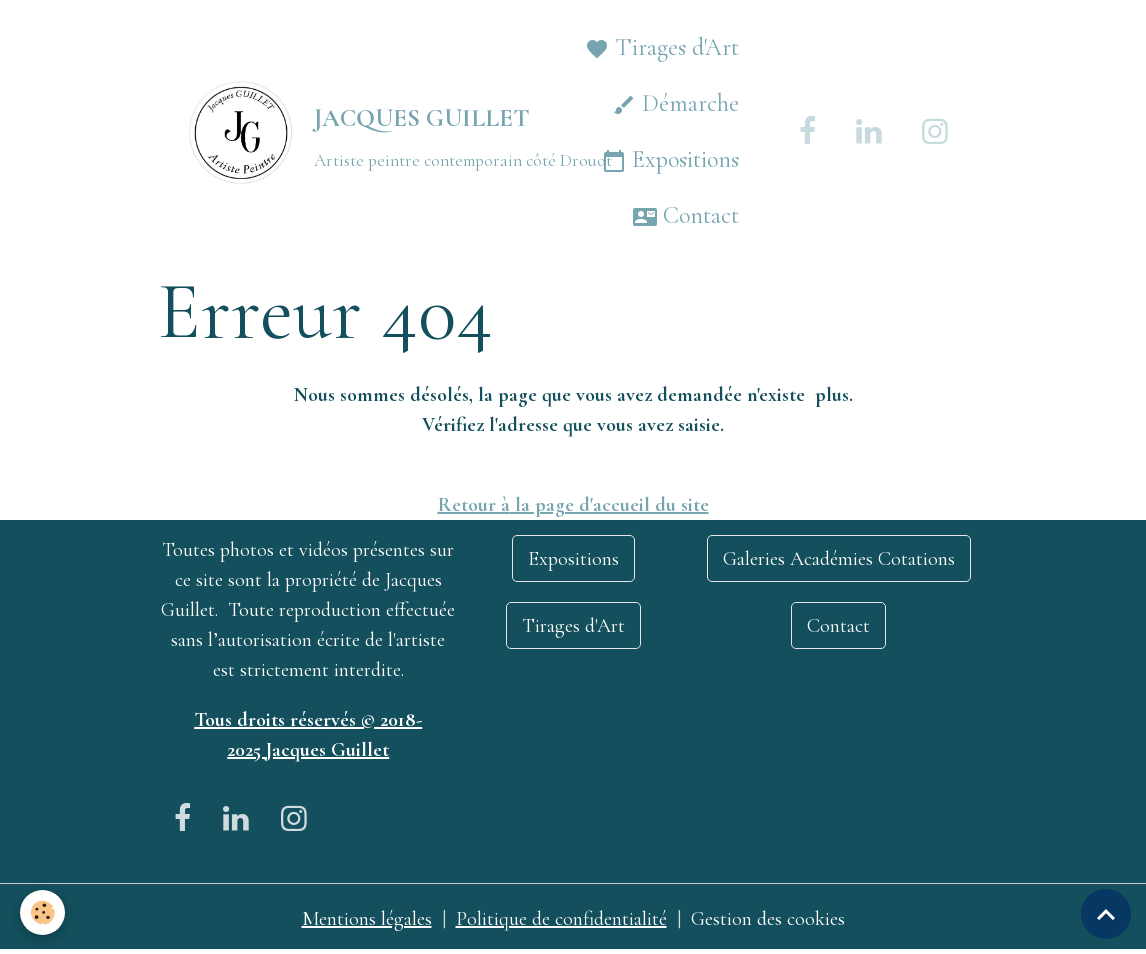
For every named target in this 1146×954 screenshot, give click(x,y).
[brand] (332, 132)
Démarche (675, 104)
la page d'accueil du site (609, 505)
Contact (686, 216)
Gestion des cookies (768, 919)
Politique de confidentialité (561, 919)
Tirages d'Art (662, 48)
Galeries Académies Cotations (839, 559)
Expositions (670, 160)
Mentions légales (367, 919)
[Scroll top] (1106, 914)
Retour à (474, 505)
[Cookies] (42, 912)
